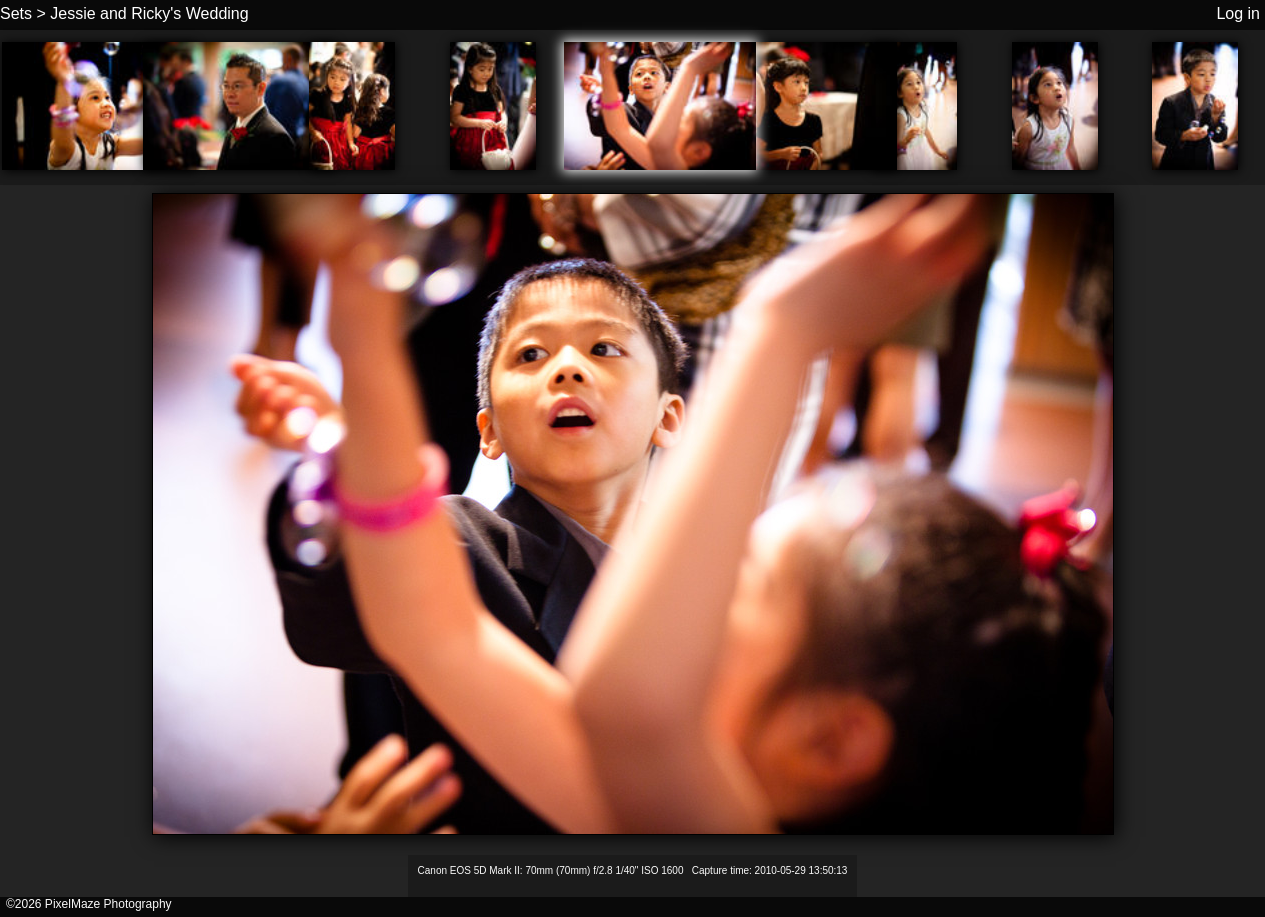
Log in (1238, 13)
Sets (16, 13)
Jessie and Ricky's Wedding (149, 13)
